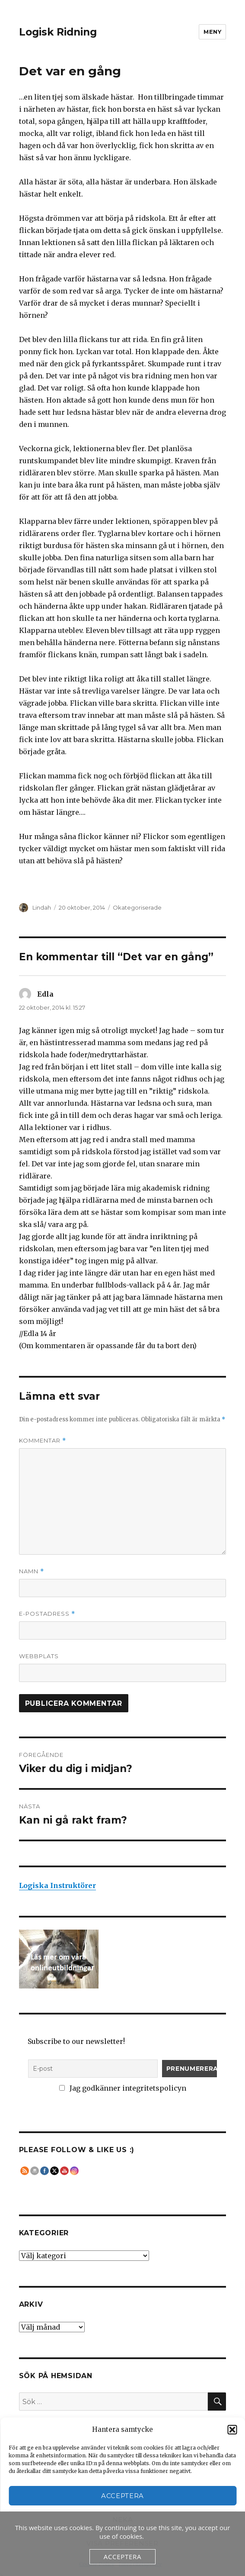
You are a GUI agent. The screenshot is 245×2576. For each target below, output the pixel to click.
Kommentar (42, 1440)
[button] (232, 2429)
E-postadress (47, 1613)
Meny (212, 31)
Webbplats (39, 1656)
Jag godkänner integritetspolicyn (122, 2088)
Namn (31, 1571)
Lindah (41, 907)
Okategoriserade (137, 907)
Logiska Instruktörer (57, 1885)
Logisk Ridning (58, 32)
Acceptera (122, 2496)
